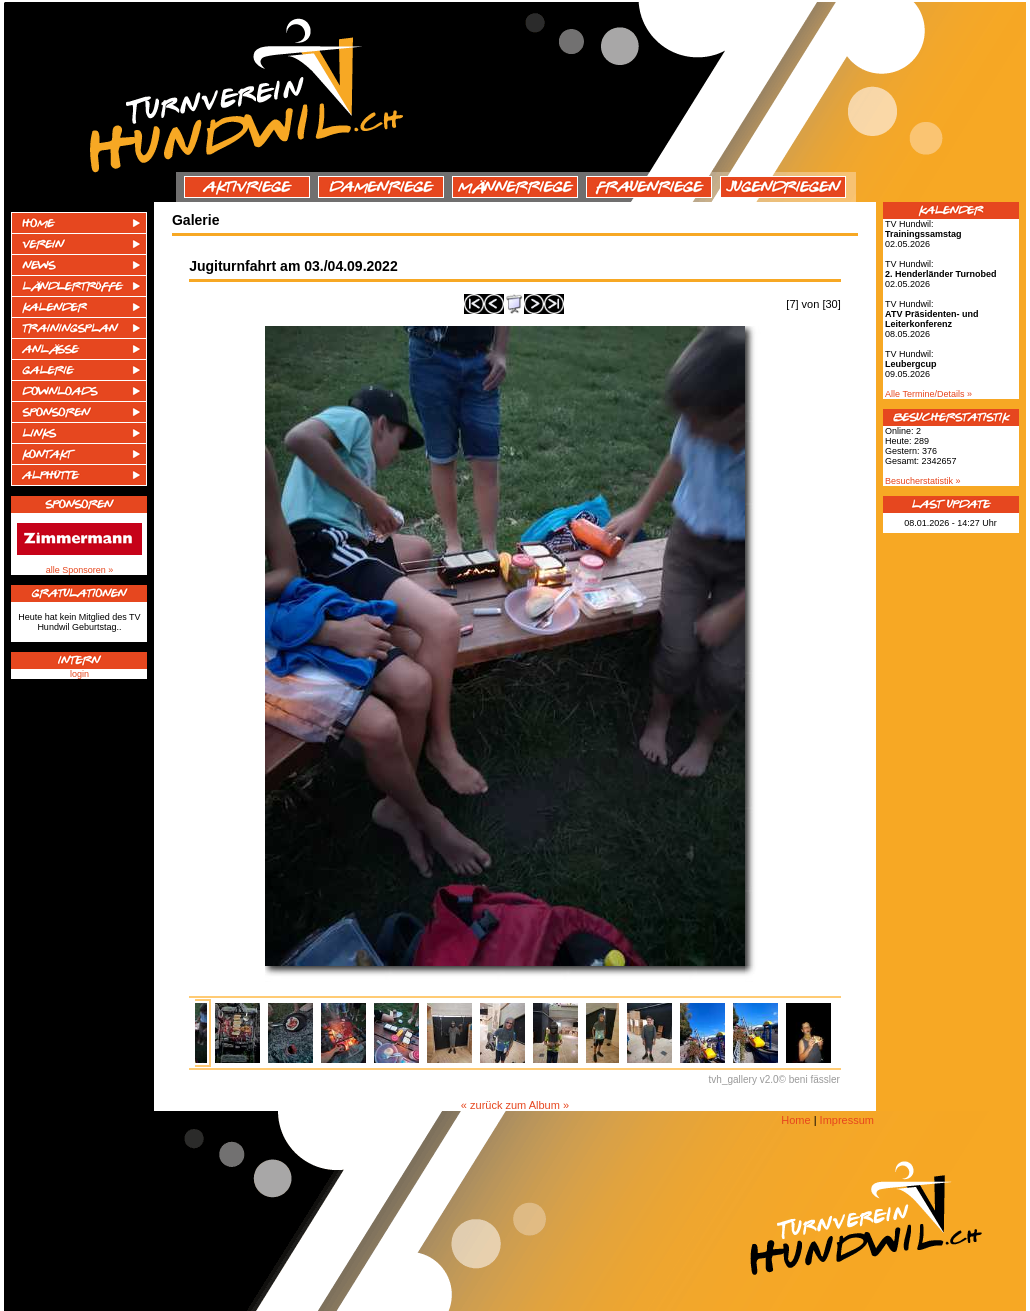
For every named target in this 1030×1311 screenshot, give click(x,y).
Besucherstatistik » (923, 481)
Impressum (847, 1120)
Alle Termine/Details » (928, 394)
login (79, 674)
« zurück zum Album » (515, 1105)
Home (795, 1120)
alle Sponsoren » (80, 570)
